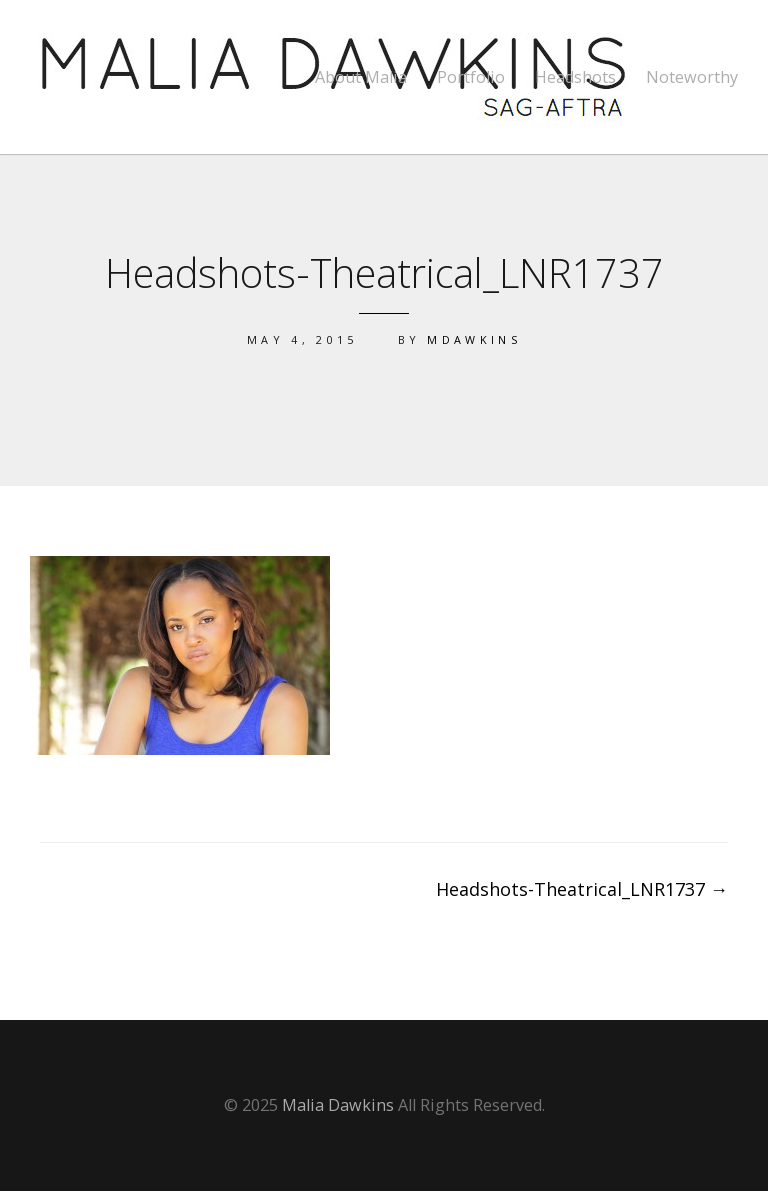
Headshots (575, 77)
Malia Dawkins (338, 1105)
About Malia (361, 77)
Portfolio (471, 77)
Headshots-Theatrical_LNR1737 (582, 889)
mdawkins (474, 339)
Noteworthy (692, 77)
